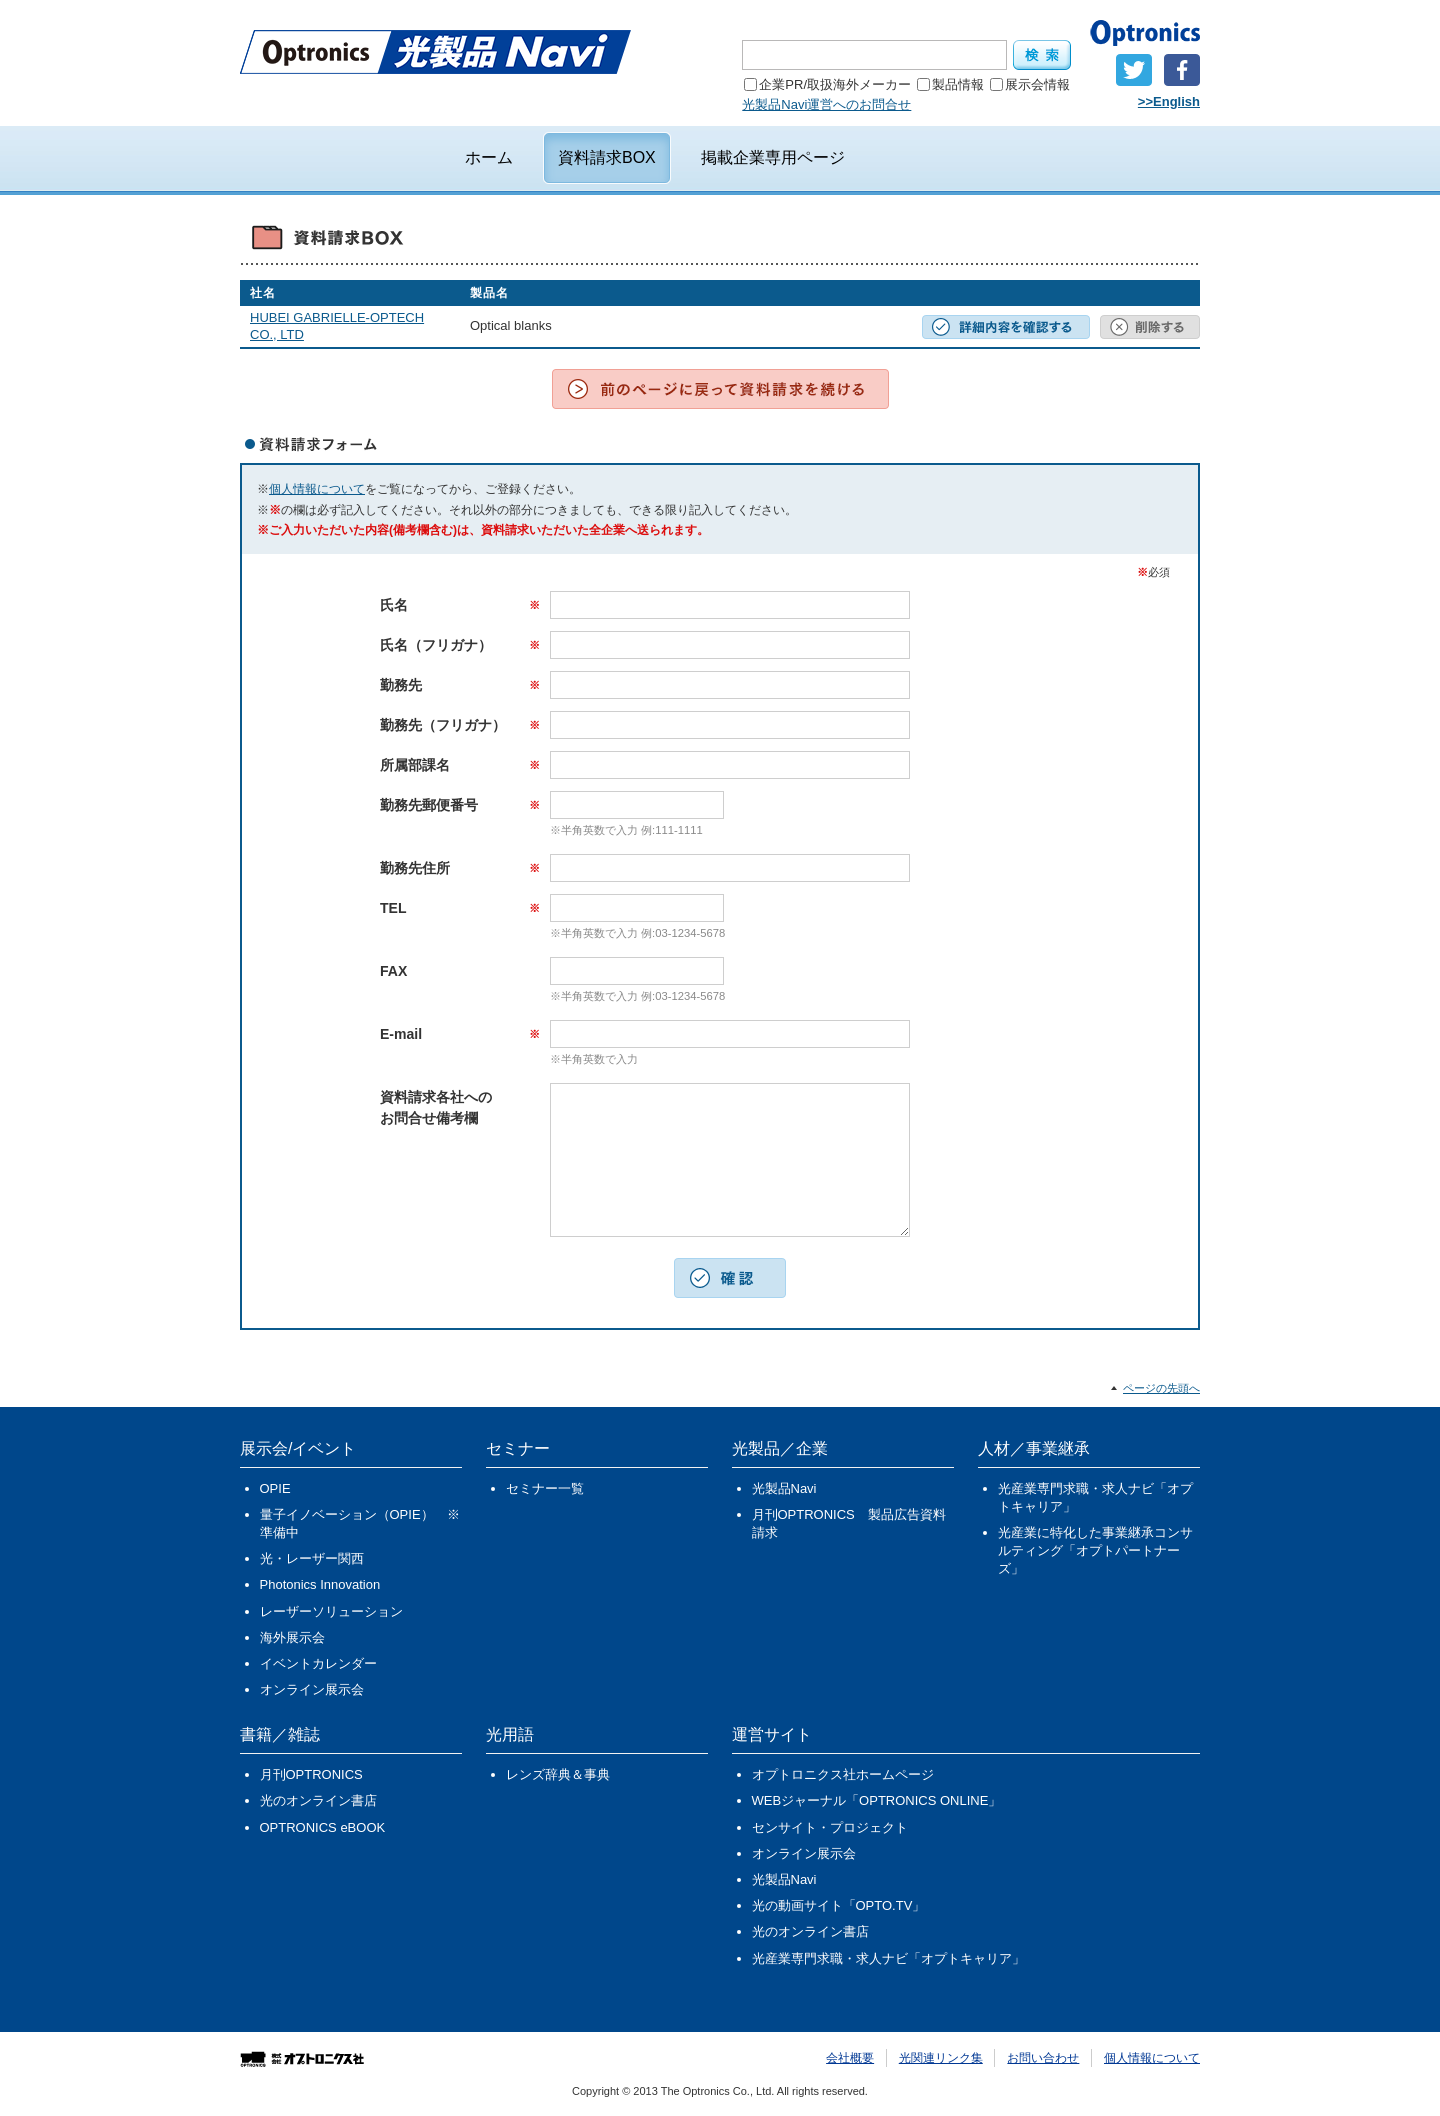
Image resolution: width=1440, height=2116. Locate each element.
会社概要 (850, 2058)
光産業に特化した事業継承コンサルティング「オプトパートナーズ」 (1095, 1550)
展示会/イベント (298, 1448)
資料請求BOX (607, 157)
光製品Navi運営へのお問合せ (826, 104)
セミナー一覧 (545, 1488)
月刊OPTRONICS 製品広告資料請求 (849, 1523)
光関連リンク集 (941, 2058)
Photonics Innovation (320, 1584)
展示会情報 (1030, 84)
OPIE (275, 1488)
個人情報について (317, 489)
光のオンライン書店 (318, 1800)
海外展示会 (292, 1637)
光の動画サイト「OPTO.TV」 (839, 1905)
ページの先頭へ (1161, 1388)
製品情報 (950, 84)
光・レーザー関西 (312, 1558)
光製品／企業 (780, 1448)
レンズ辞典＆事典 (558, 1774)
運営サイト (772, 1734)
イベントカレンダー (318, 1663)
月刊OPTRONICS (311, 1774)
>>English (1169, 101)
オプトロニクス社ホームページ (843, 1774)
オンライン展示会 (312, 1689)
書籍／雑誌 (280, 1734)
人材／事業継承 (1034, 1448)
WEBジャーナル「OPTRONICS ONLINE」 (877, 1800)
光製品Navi (784, 1488)
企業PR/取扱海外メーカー (827, 84)
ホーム (489, 157)
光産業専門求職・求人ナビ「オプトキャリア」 (1095, 1497)
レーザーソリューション (331, 1611)
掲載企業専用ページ (773, 157)
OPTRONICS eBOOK (323, 1827)
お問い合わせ (1043, 2058)
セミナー (518, 1448)
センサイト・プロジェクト (830, 1827)
